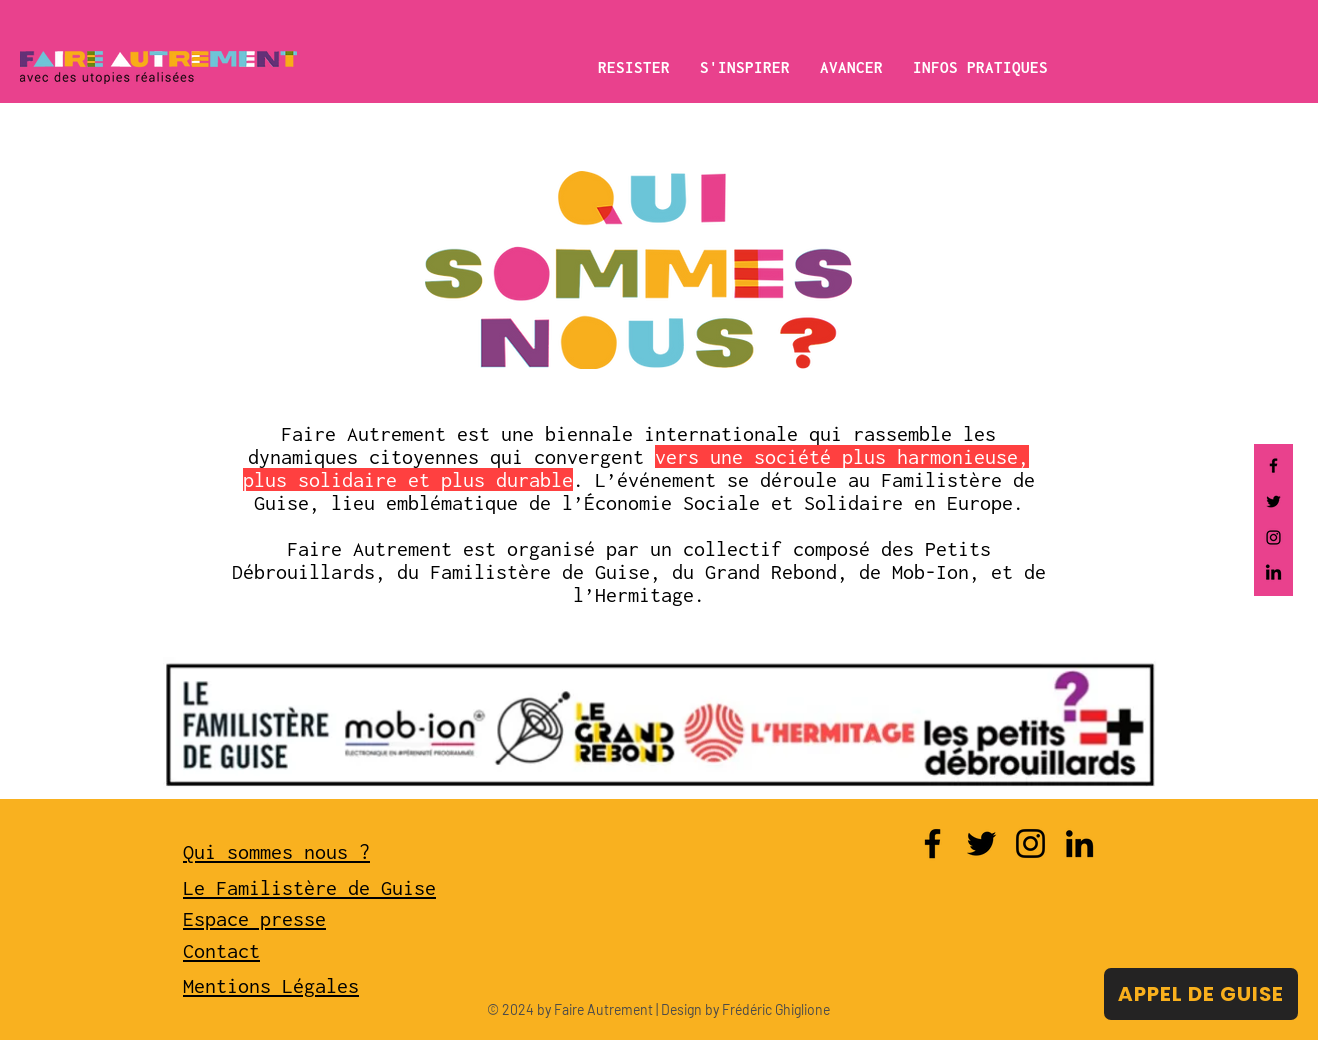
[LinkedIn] (1273, 573)
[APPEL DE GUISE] (1201, 994)
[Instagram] (1273, 537)
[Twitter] (1273, 501)
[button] (634, 67)
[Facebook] (1273, 465)
